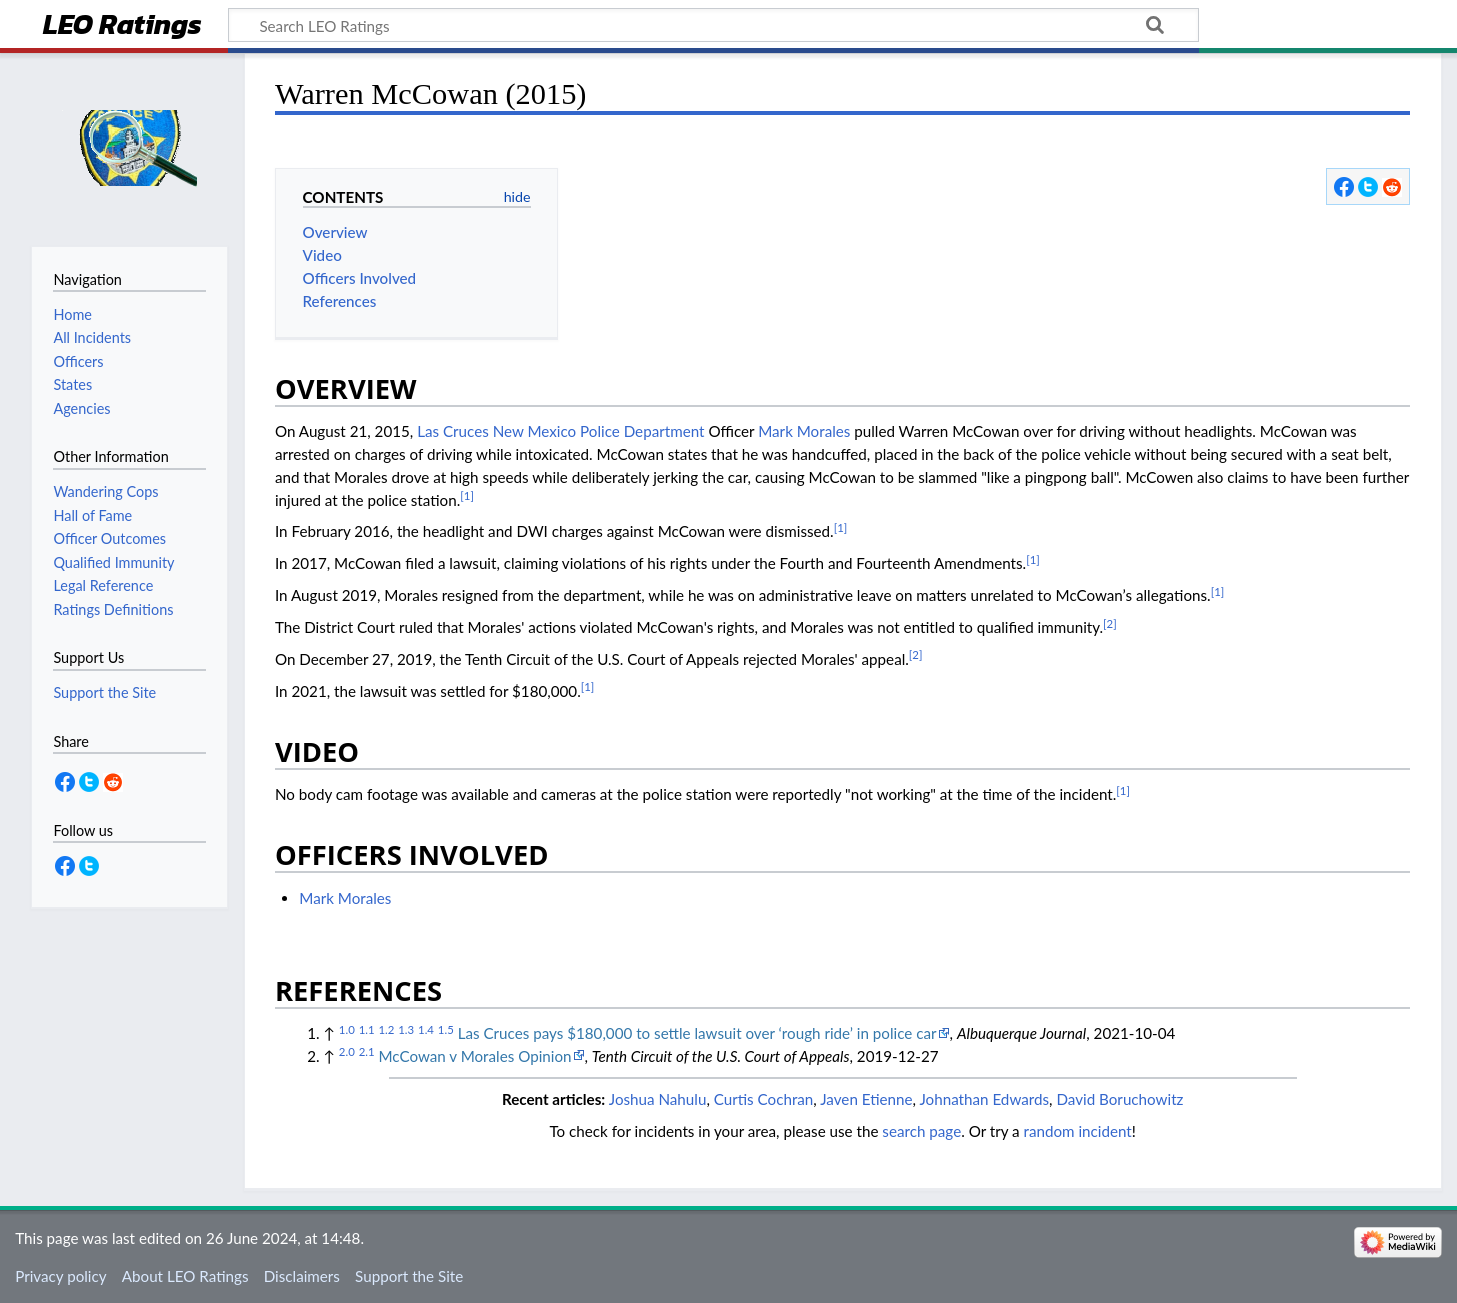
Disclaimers (302, 1276)
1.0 (347, 1029)
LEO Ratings (122, 26)
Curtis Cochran (764, 1099)
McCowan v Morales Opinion (474, 1056)
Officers (78, 361)
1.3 (406, 1029)
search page (921, 1131)
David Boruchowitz (1119, 1099)
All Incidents (92, 337)
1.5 (446, 1029)
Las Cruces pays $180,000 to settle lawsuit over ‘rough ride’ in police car (697, 1033)
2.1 (367, 1051)
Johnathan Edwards (984, 1099)
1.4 (426, 1029)
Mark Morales (804, 431)
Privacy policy (60, 1276)
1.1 (367, 1029)
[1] (467, 495)
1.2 (386, 1029)
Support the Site (409, 1276)
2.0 (347, 1051)
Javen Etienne (866, 1099)
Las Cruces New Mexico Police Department (560, 431)
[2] (1110, 623)
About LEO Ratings (185, 1276)
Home (72, 314)
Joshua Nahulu (658, 1099)
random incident (1078, 1131)
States (72, 384)
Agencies (81, 408)
